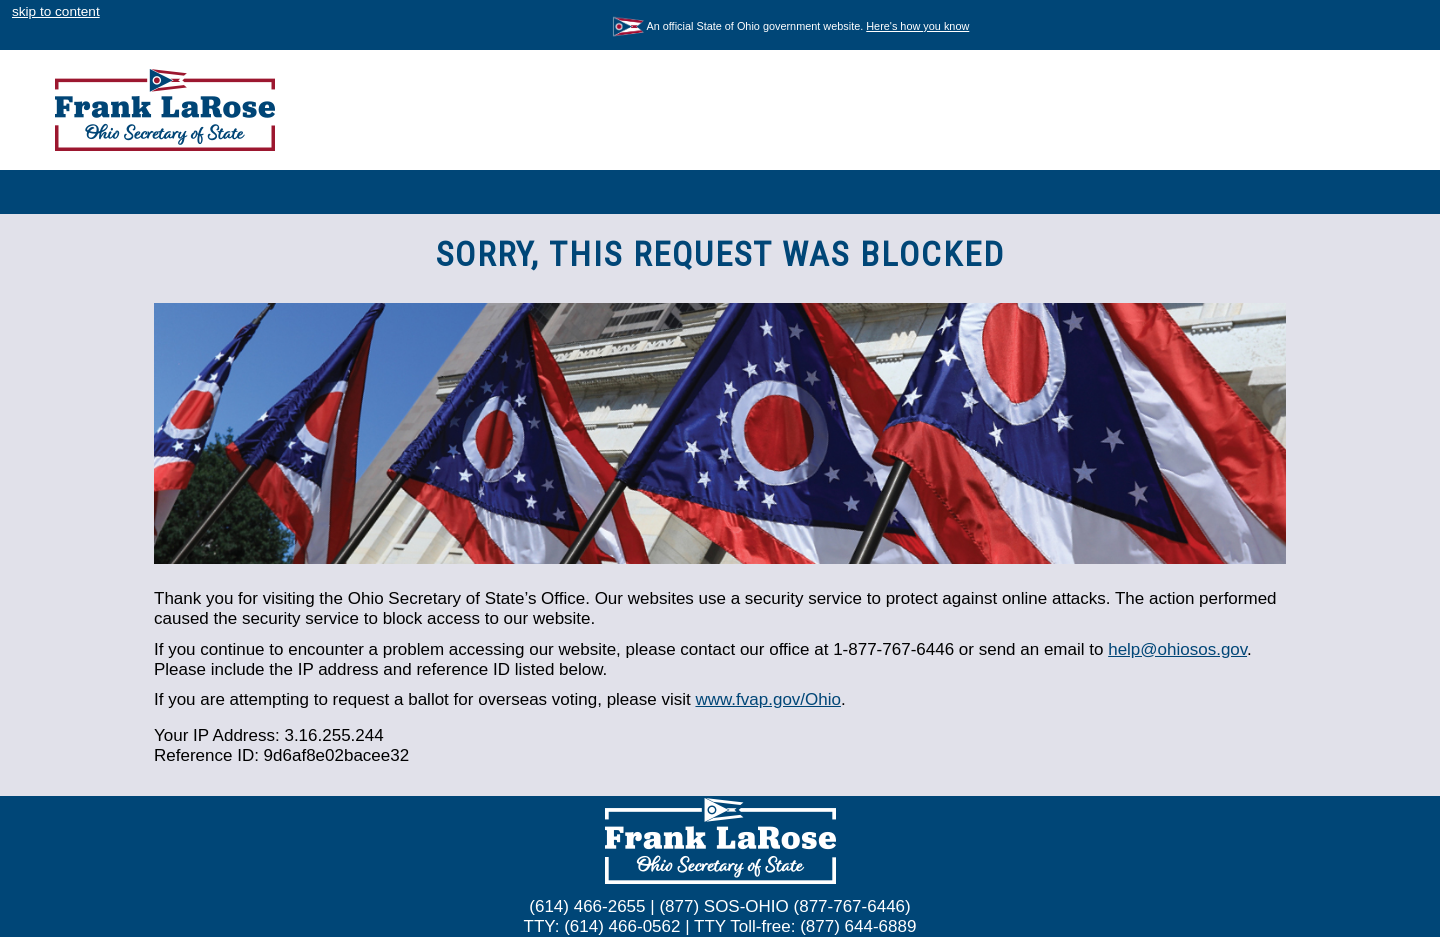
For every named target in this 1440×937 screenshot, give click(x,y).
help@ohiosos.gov (1177, 649)
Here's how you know (917, 26)
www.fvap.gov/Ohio (768, 699)
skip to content (56, 11)
